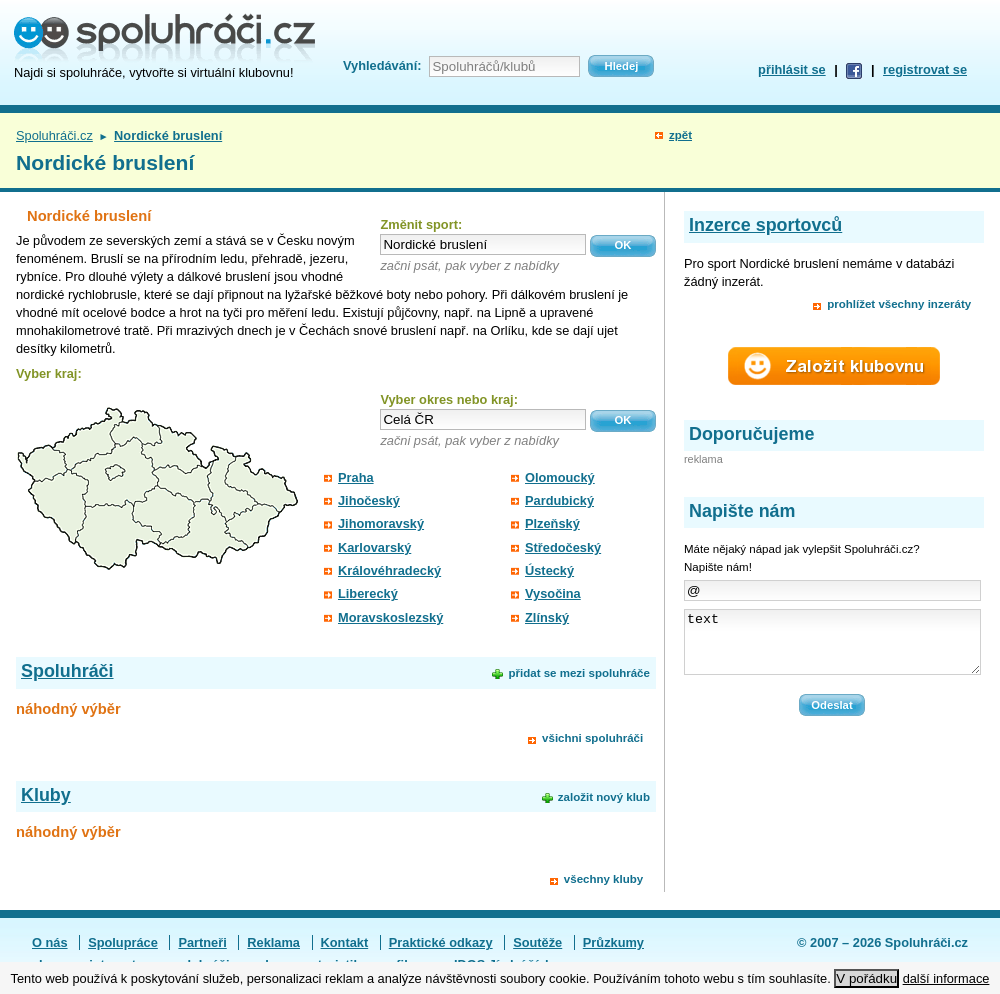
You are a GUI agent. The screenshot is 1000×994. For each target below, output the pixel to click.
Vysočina (553, 593)
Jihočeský (369, 500)
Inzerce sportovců (765, 225)
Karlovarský (374, 547)
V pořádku (866, 978)
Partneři (202, 942)
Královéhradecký (389, 570)
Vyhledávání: (382, 65)
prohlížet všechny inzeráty (899, 304)
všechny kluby (603, 879)
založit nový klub (604, 797)
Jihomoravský (381, 523)
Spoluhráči (67, 671)
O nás (50, 942)
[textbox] (483, 244)
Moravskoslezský (390, 617)
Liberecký (368, 593)
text (832, 648)
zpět (680, 135)
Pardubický (559, 500)
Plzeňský (552, 523)
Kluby (46, 795)
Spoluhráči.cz (54, 135)
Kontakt (345, 942)
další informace (946, 978)
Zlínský (547, 617)
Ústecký (549, 570)
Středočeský (563, 547)
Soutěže (537, 942)
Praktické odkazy (441, 942)
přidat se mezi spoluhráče (578, 673)
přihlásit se (792, 69)
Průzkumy (613, 942)
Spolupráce (123, 942)
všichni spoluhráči (592, 738)
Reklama (273, 942)
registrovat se (925, 69)
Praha (356, 477)
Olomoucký (560, 477)
